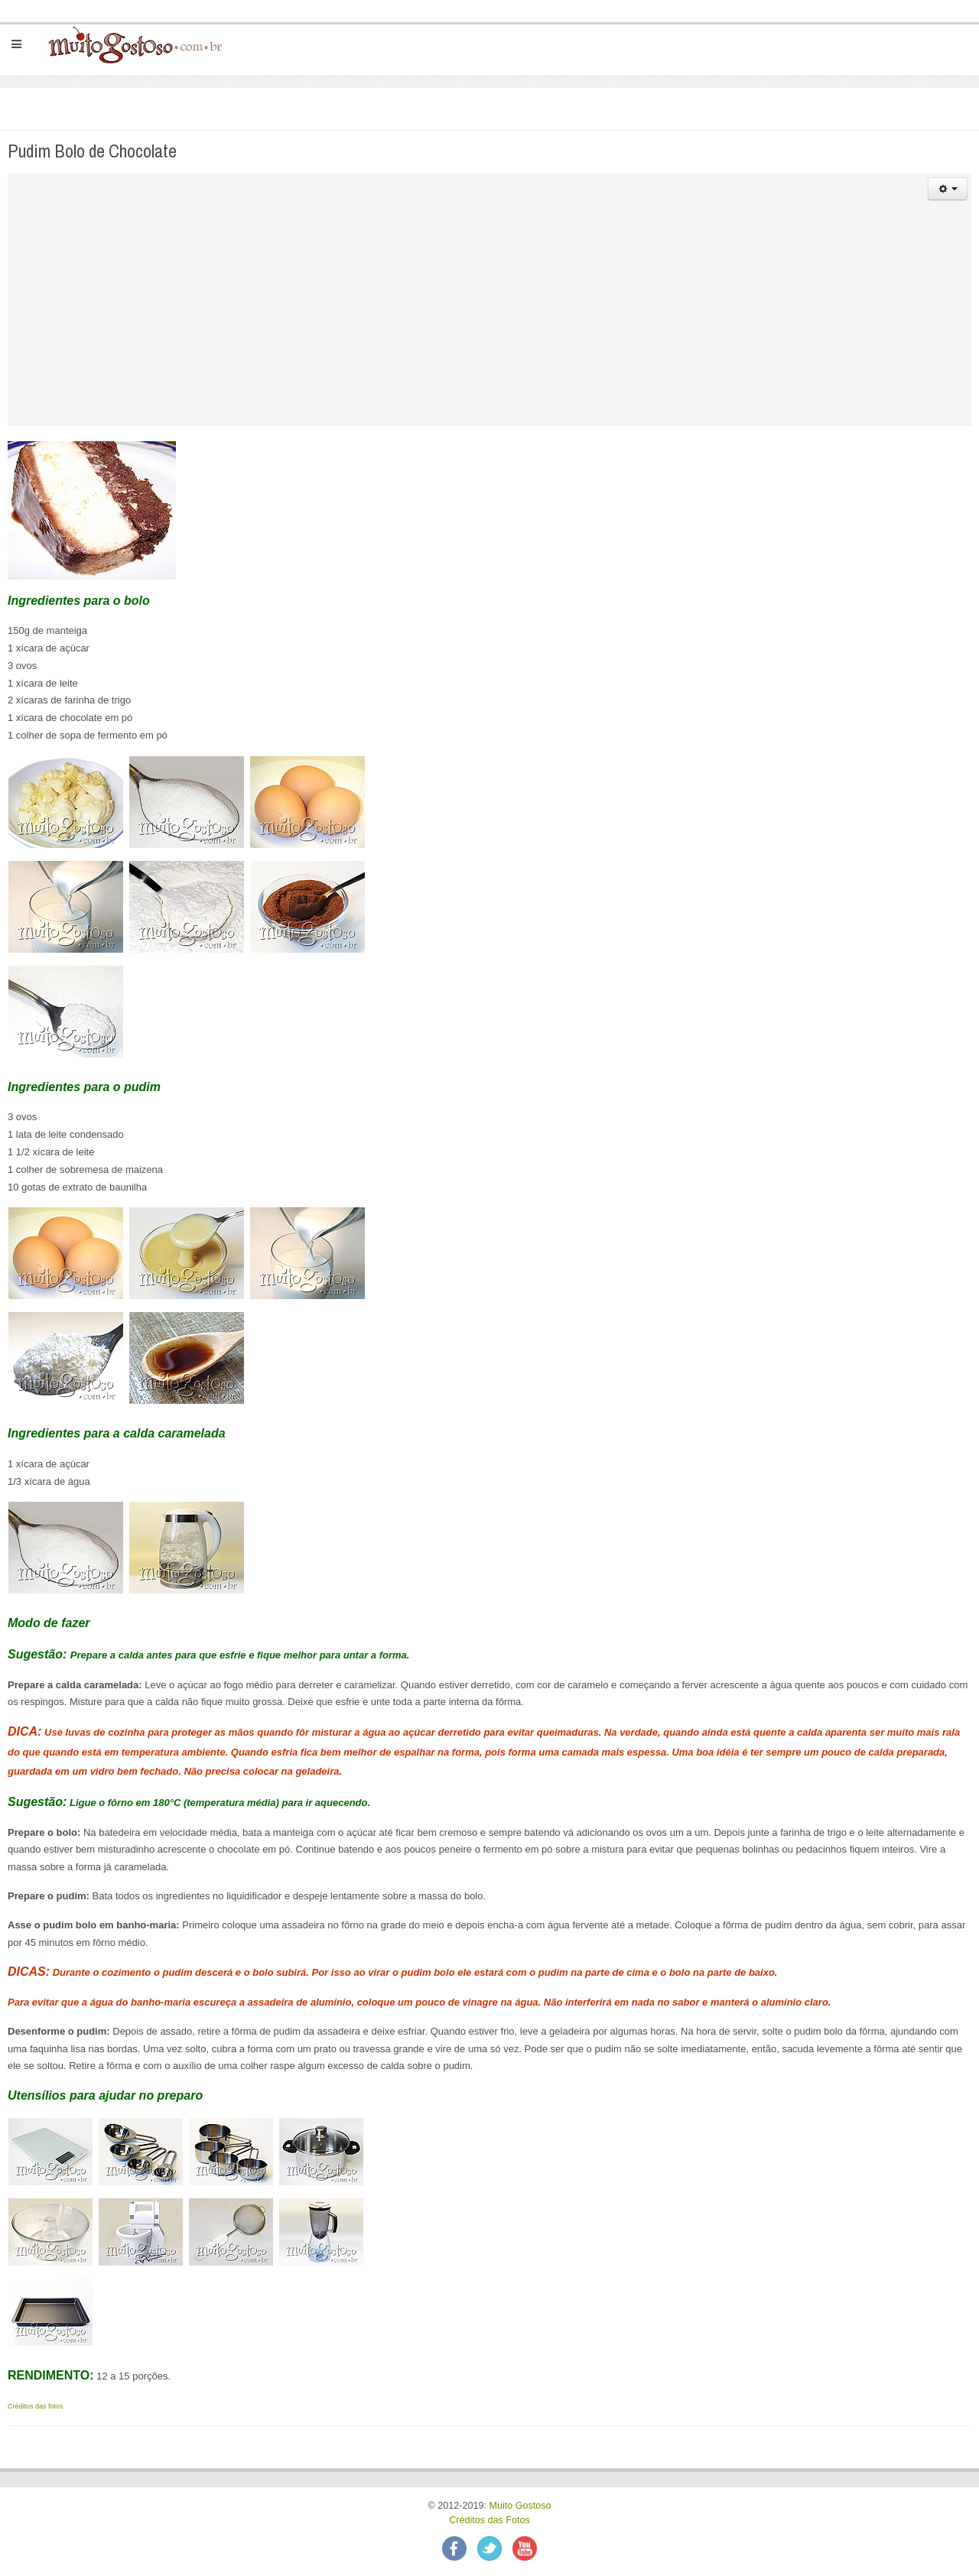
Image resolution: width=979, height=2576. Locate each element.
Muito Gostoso (520, 2505)
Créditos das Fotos (489, 2520)
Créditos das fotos (35, 2406)
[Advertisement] (489, 319)
